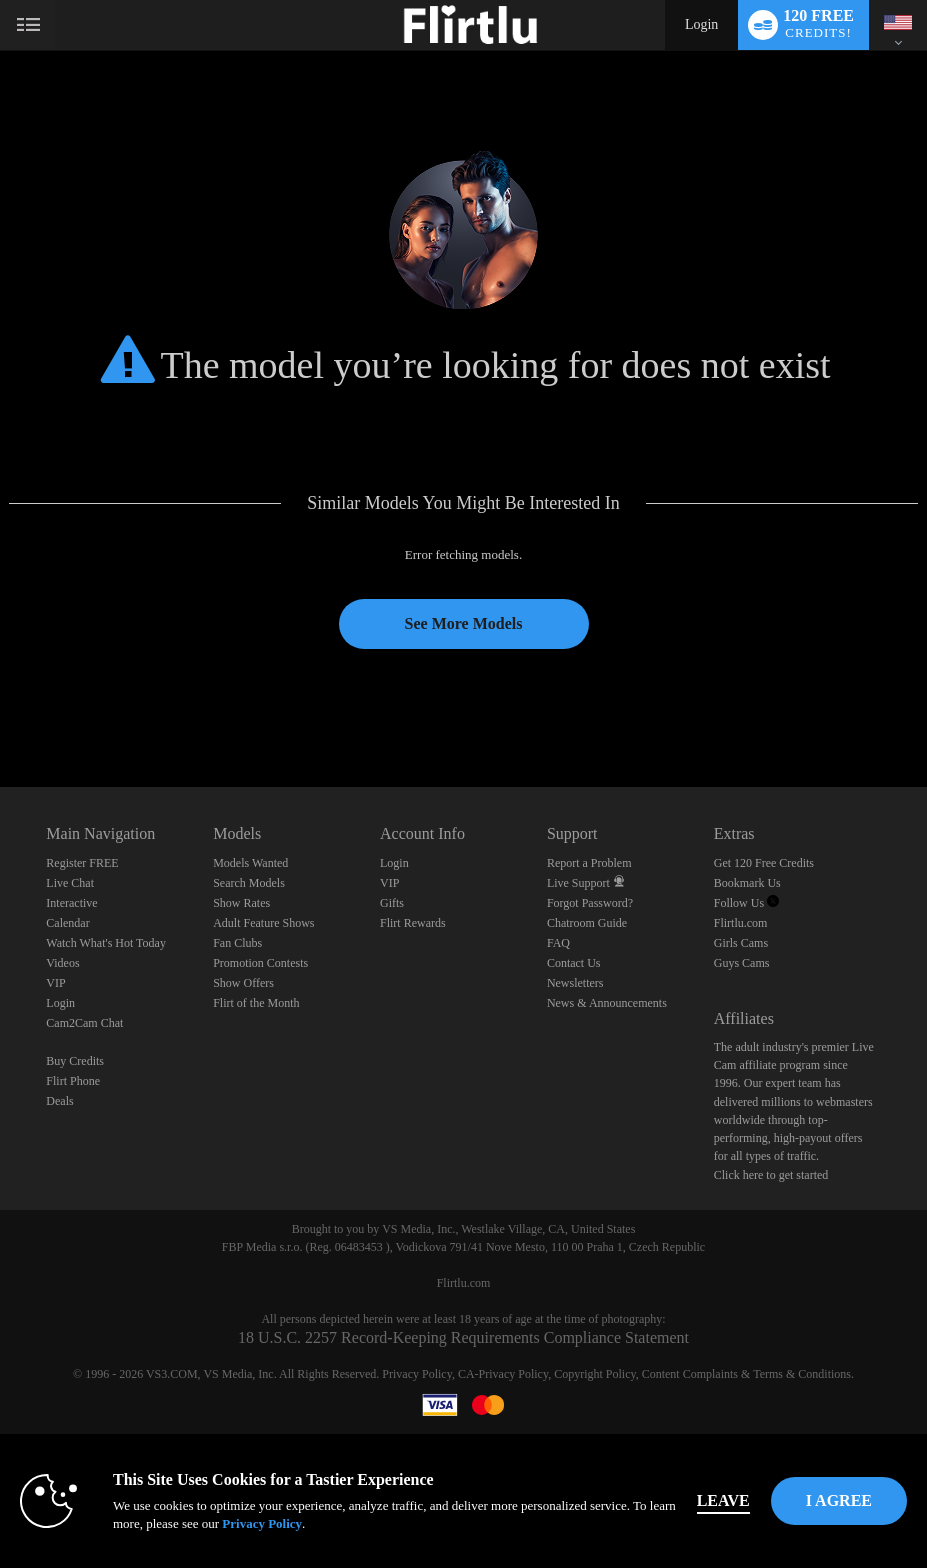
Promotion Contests (260, 963)
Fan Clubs (237, 943)
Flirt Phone (73, 1081)
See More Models (464, 623)
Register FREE (82, 863)
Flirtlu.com (741, 923)
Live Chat (70, 883)
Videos (62, 963)
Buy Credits (75, 1061)
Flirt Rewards (413, 923)
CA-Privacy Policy (503, 1374)
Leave (723, 1500)
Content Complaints (690, 1374)
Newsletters (575, 983)
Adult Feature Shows (263, 923)
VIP (55, 983)
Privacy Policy (417, 1374)
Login (701, 24)
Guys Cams (742, 963)
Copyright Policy (595, 1374)
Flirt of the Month (256, 1003)
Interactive (71, 903)
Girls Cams (741, 943)
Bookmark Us (747, 883)
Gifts (392, 903)
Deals (59, 1101)
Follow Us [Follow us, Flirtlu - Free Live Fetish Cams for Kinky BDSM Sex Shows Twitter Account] (746, 903)
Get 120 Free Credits (764, 863)
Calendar (67, 923)
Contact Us (574, 963)
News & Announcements (607, 1003)
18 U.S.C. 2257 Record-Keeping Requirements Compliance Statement (463, 1337)
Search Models (249, 883)
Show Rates (241, 903)
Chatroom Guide (587, 923)
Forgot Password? (590, 903)
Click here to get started (771, 1175)
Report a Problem (589, 863)
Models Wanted (250, 863)
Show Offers (243, 983)
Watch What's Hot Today (106, 943)
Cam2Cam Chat (84, 1023)
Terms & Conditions (802, 1374)
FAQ (558, 943)
